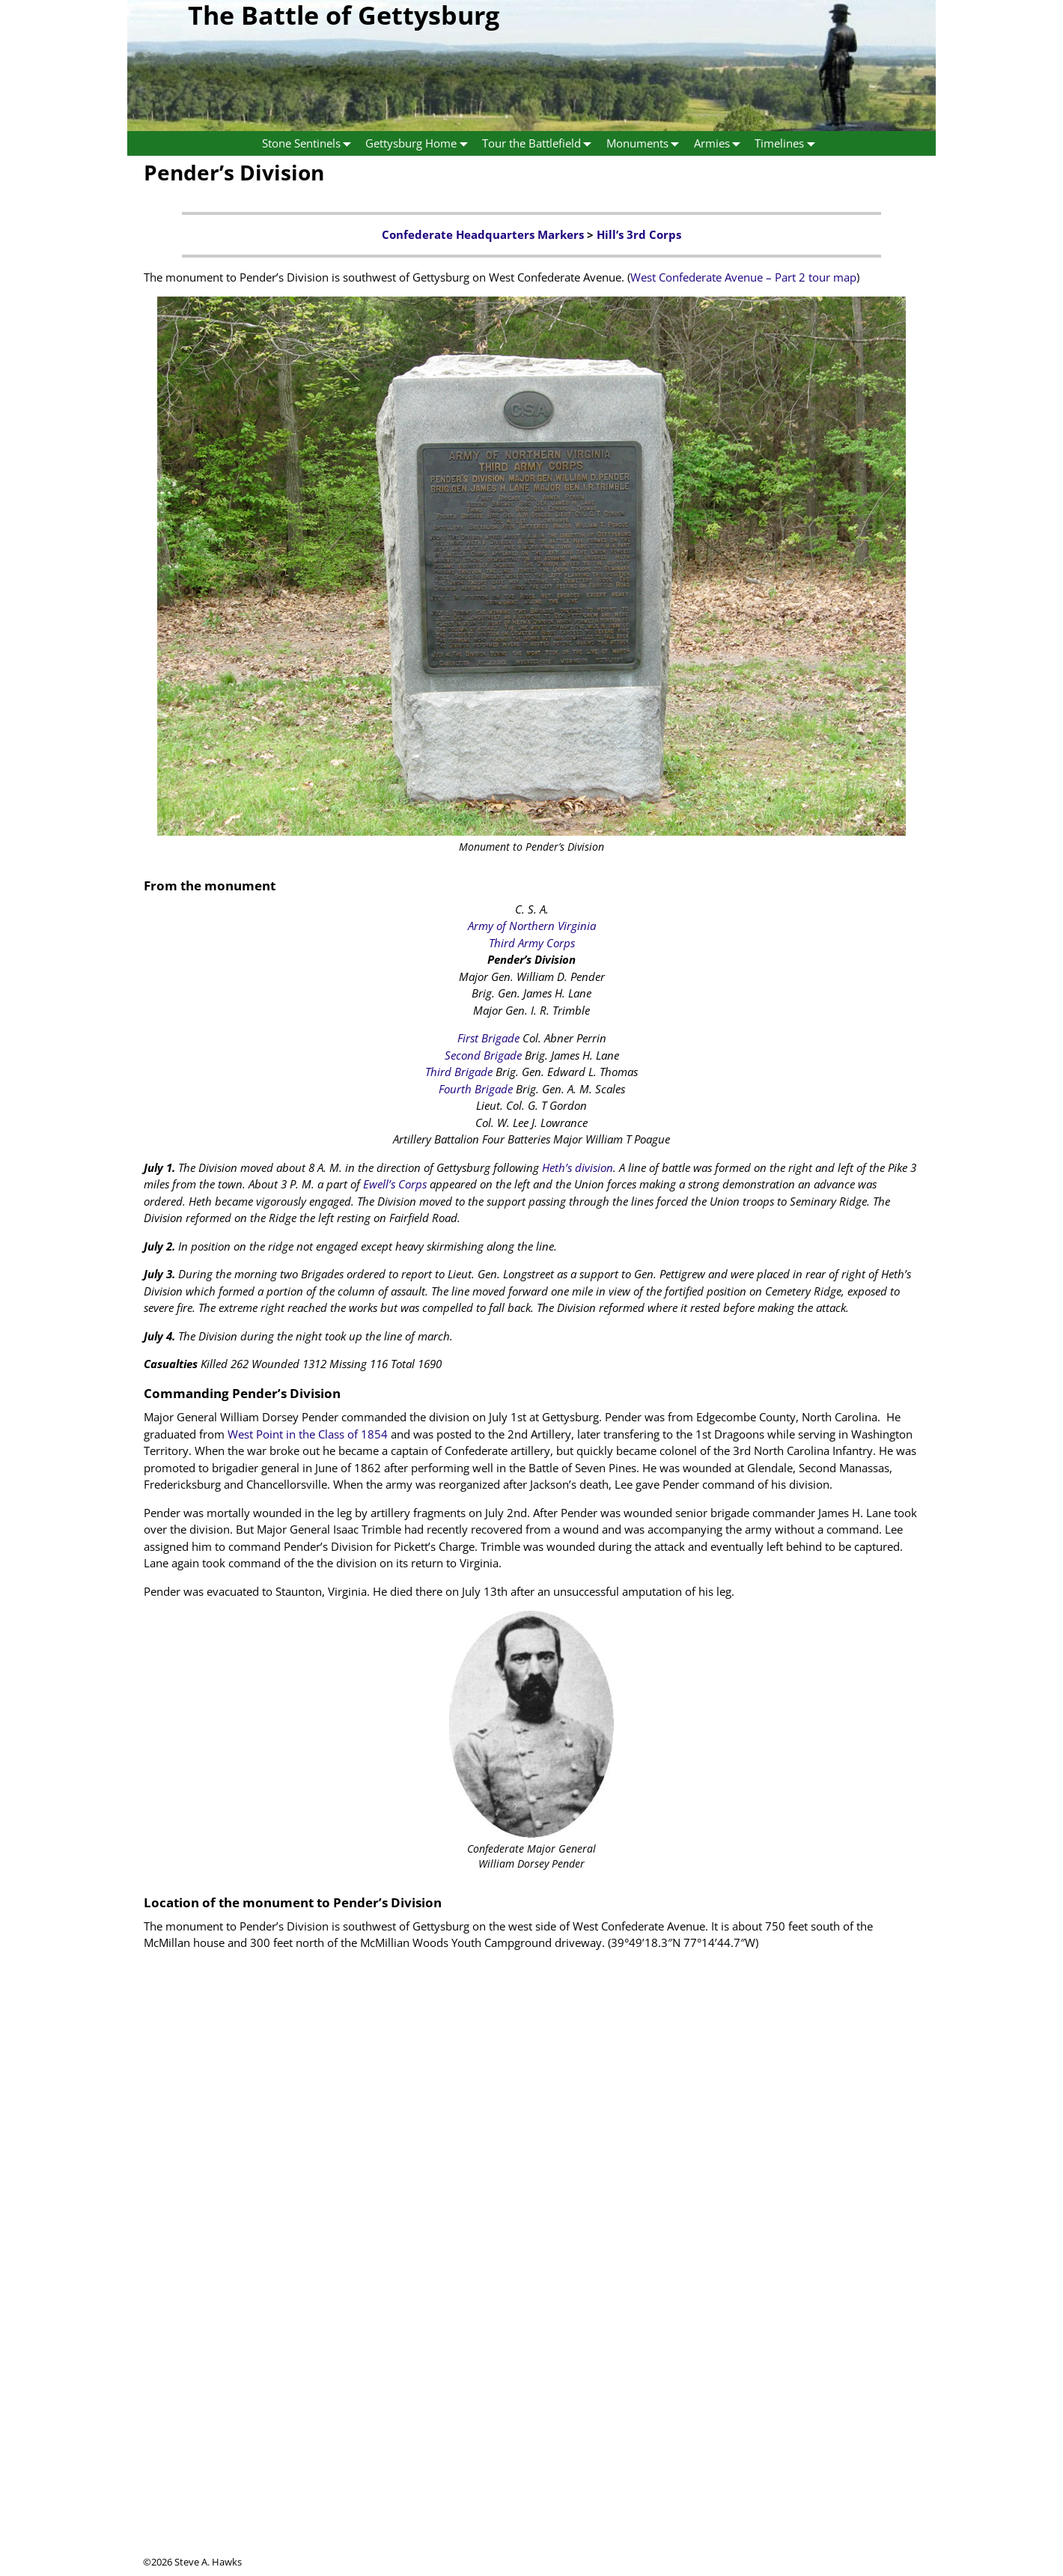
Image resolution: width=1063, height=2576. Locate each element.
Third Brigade (459, 1071)
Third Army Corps (532, 942)
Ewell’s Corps (395, 1183)
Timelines (788, 143)
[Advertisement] (531, 2450)
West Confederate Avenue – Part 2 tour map (743, 277)
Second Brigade (483, 1055)
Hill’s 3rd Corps (639, 234)
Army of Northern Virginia (532, 925)
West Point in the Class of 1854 (308, 1434)
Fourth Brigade (476, 1088)
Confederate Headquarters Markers (483, 234)
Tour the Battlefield (540, 143)
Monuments (646, 143)
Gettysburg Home (419, 143)
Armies (720, 143)
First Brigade (488, 1037)
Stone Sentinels (310, 143)
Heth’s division (577, 1167)
